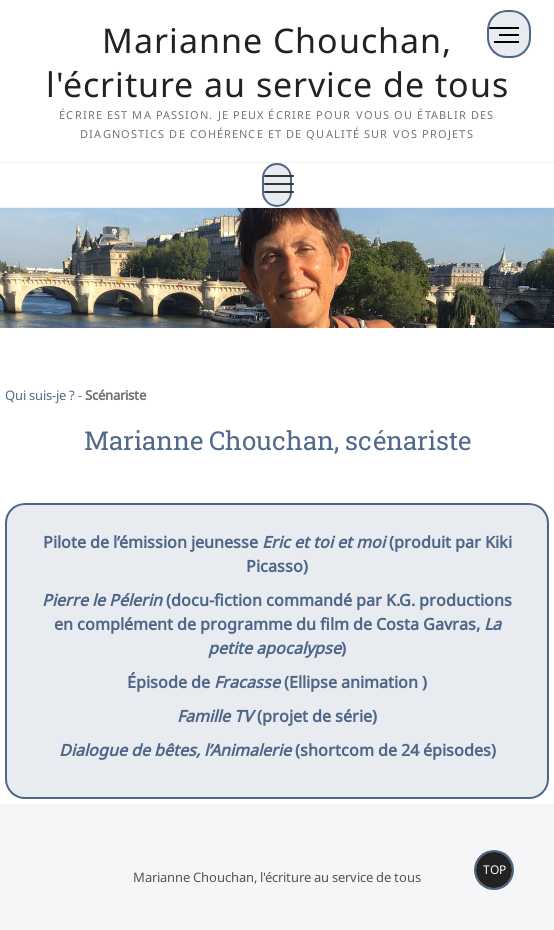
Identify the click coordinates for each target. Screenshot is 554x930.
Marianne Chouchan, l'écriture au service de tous (277, 62)
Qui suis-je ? (40, 395)
